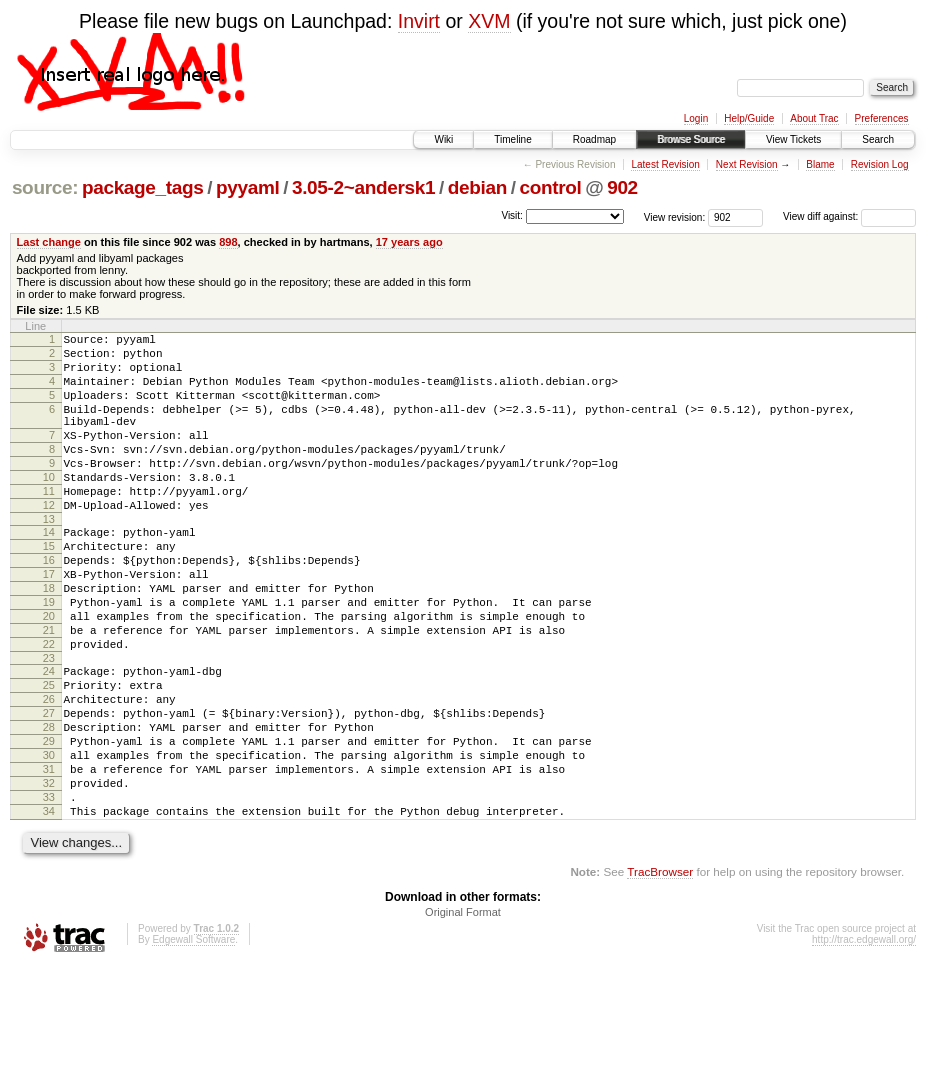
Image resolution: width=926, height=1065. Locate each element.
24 (49, 737)
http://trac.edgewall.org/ (864, 1038)
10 (49, 507)
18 (49, 639)
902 (622, 187)
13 (49, 558)
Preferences (882, 118)
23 (49, 724)
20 (49, 673)
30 (49, 839)
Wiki (443, 139)
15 (49, 588)
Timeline (512, 139)
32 (49, 873)
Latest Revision (665, 164)
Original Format (463, 1011)
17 (49, 622)
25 (49, 754)
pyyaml (247, 187)
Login (696, 118)
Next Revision (747, 164)
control (550, 187)
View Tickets (793, 139)
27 (49, 788)
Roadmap (594, 139)
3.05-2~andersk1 (363, 187)
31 (49, 856)
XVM (489, 21)
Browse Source (691, 139)
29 (49, 822)
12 (49, 541)
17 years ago (409, 242)
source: (45, 187)
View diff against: (849, 216)
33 (49, 890)
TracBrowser (660, 970)
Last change (49, 242)
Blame (820, 164)
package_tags (143, 187)
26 (49, 771)
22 (49, 707)
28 (49, 805)
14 (49, 571)
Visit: (512, 215)
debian (477, 187)
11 (49, 524)
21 (49, 690)
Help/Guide (749, 118)
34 (49, 907)
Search (878, 139)
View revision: (675, 216)
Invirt (419, 21)
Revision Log (880, 164)
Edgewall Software (193, 1038)
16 (49, 605)
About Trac (814, 118)
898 (228, 242)
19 (49, 656)
